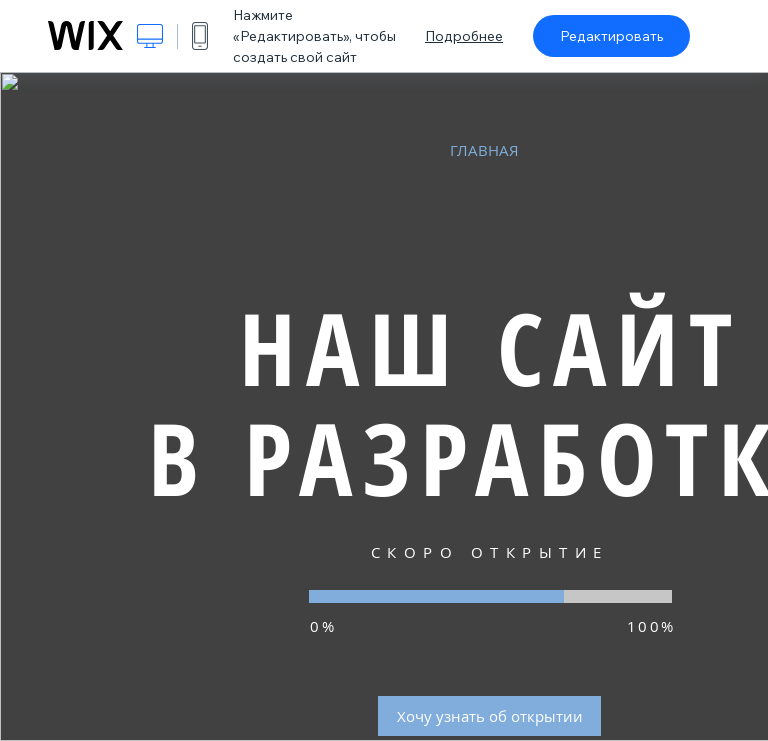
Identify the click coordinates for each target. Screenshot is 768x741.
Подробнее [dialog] (464, 36)
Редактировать (611, 36)
